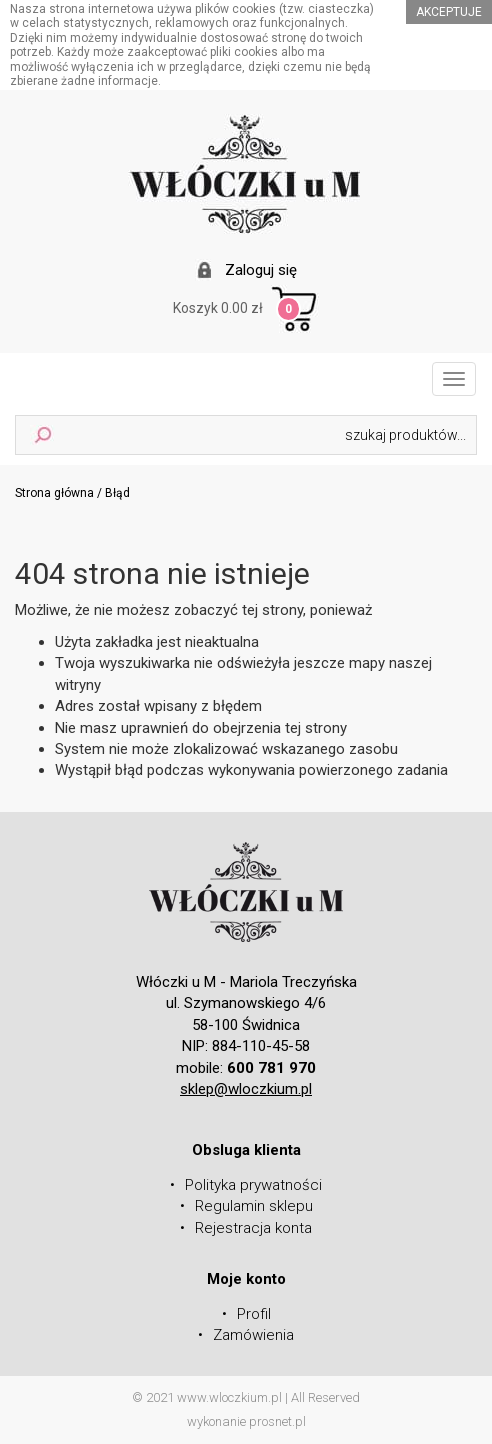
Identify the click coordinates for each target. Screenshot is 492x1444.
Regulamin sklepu (254, 1206)
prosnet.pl (277, 1421)
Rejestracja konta (253, 1228)
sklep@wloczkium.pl (246, 1089)
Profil (254, 1314)
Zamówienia (253, 1335)
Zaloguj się (261, 270)
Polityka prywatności (253, 1185)
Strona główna (54, 493)
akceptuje (449, 12)
